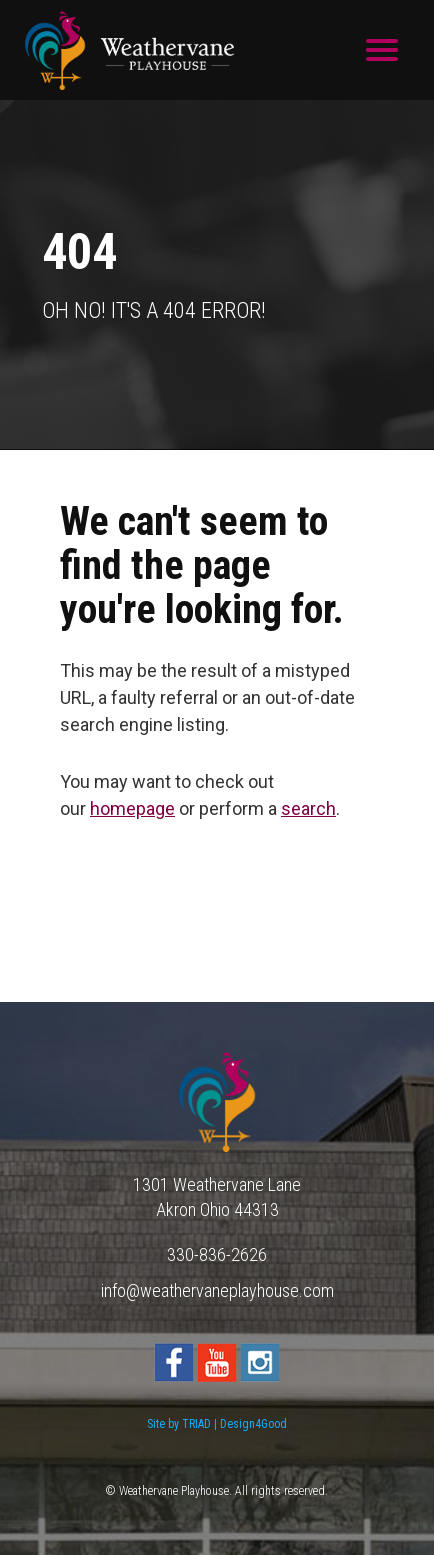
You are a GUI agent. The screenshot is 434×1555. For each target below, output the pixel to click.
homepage (132, 808)
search (308, 808)
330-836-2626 (217, 1254)
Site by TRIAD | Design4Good (217, 1424)
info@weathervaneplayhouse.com (217, 1290)
